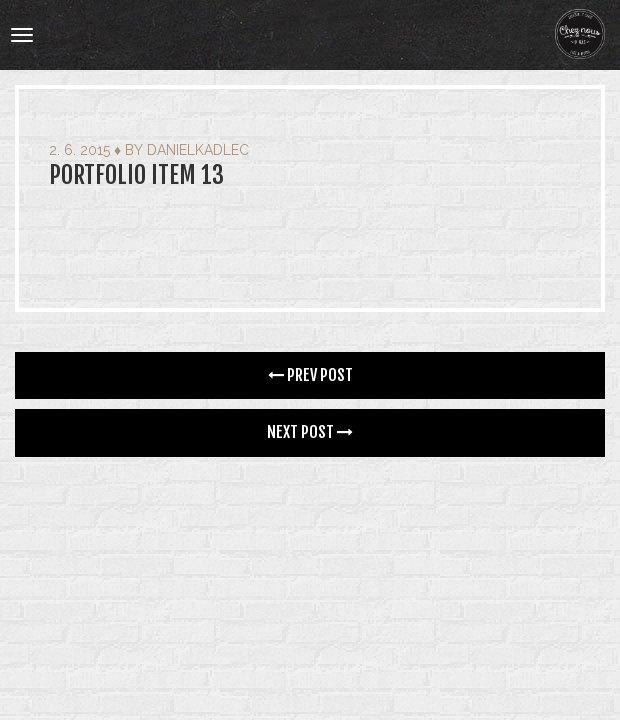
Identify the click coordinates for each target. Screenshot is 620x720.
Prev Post (310, 375)
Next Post (310, 432)
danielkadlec (198, 150)
